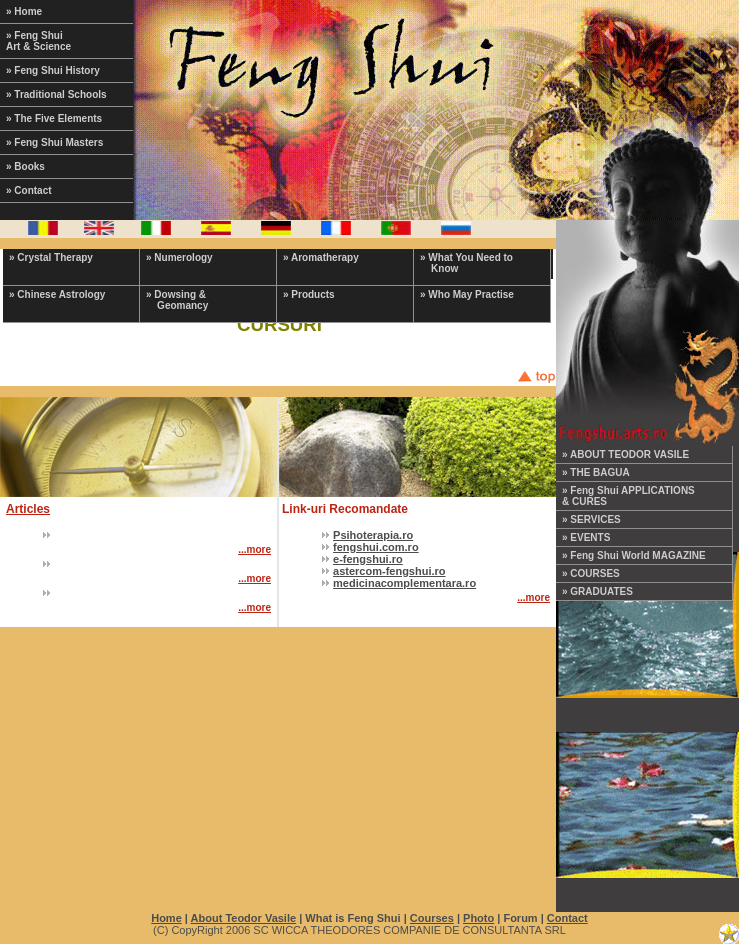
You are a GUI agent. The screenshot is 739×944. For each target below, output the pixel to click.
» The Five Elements (54, 118)
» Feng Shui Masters (54, 142)
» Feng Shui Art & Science (38, 41)
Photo (478, 918)
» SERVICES (591, 519)
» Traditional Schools (56, 94)
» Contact (29, 190)
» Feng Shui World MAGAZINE (634, 555)
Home (166, 918)
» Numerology (179, 257)
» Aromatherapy (321, 257)
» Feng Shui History (53, 70)
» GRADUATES (597, 591)
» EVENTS (586, 537)
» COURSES (591, 573)
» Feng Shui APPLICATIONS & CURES (628, 496)
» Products (309, 294)
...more (254, 549)
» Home (24, 11)
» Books (25, 166)
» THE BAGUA (596, 472)
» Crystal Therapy (51, 257)
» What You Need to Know (466, 263)
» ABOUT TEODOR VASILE (625, 454)
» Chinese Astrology (57, 294)
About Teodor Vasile (244, 918)
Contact (567, 918)
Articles (28, 509)
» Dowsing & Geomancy (177, 300)
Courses (432, 918)
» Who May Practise (467, 294)
